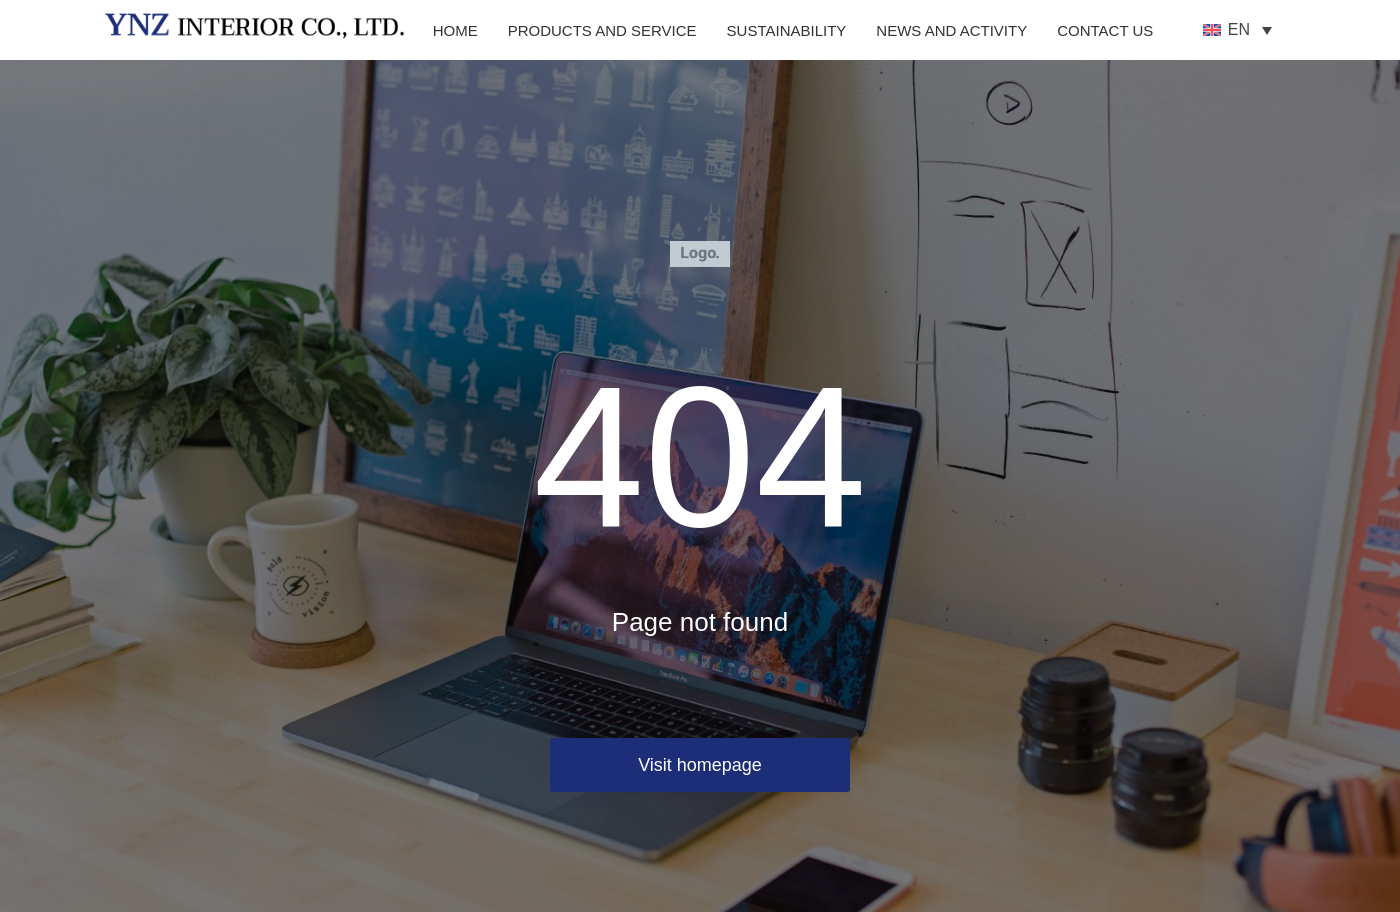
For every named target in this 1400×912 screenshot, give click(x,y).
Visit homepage (700, 765)
